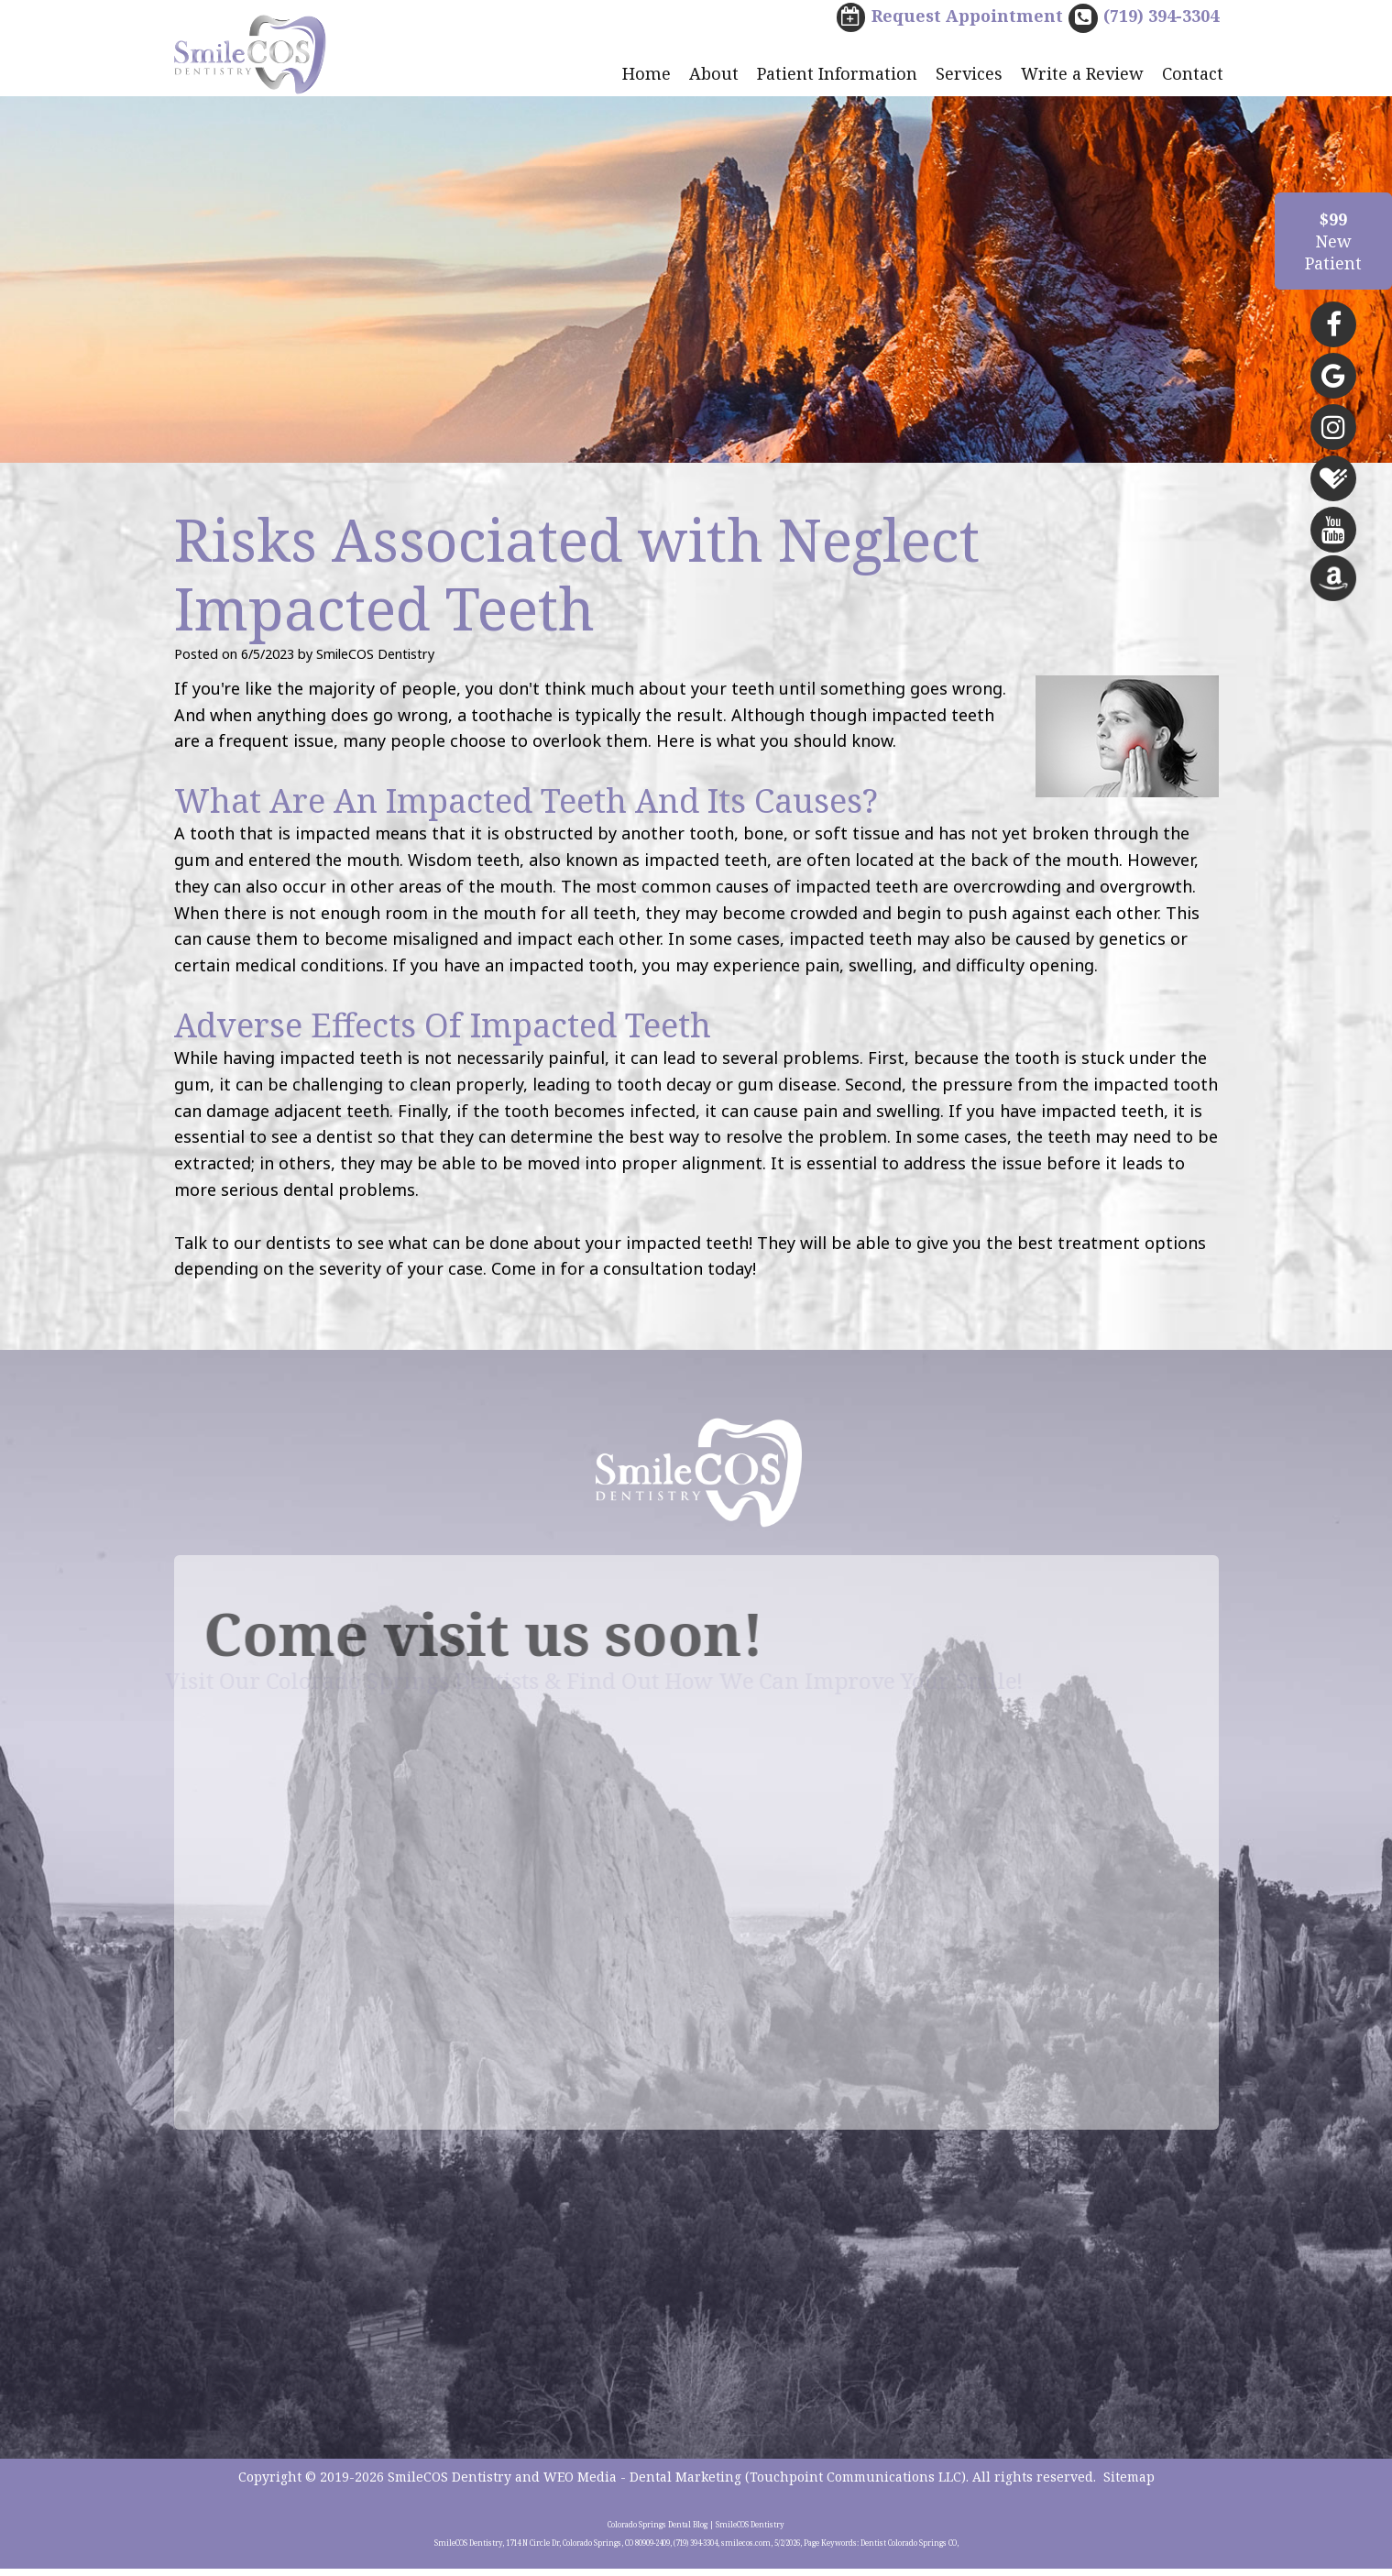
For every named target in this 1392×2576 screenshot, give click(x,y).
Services (969, 75)
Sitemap (1129, 2484)
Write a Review (1082, 75)
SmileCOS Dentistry (449, 2484)
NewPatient (1333, 241)
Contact (1192, 75)
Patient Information (837, 75)
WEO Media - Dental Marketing (642, 2484)
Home (646, 75)
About (714, 75)
